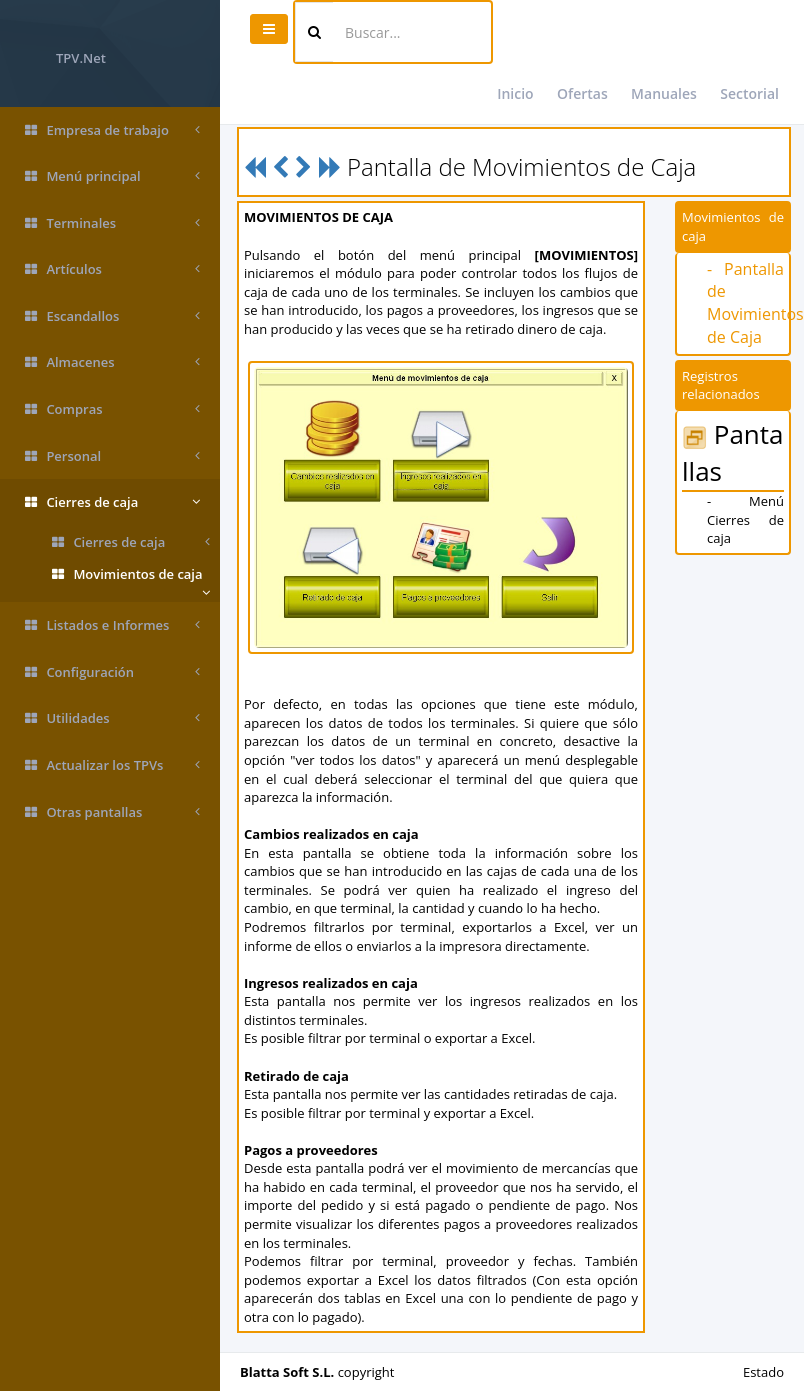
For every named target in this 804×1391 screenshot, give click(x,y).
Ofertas (582, 93)
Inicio (515, 93)
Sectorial (749, 93)
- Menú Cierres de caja (745, 519)
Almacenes (112, 362)
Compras (112, 409)
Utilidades (112, 718)
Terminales (112, 223)
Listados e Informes (112, 625)
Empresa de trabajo (112, 130)
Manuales (664, 93)
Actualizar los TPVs (112, 765)
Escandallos (112, 316)
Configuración (112, 672)
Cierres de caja (112, 502)
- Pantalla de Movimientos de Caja (755, 303)
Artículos (112, 269)
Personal (112, 456)
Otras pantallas (112, 812)
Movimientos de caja (131, 578)
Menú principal (112, 176)
